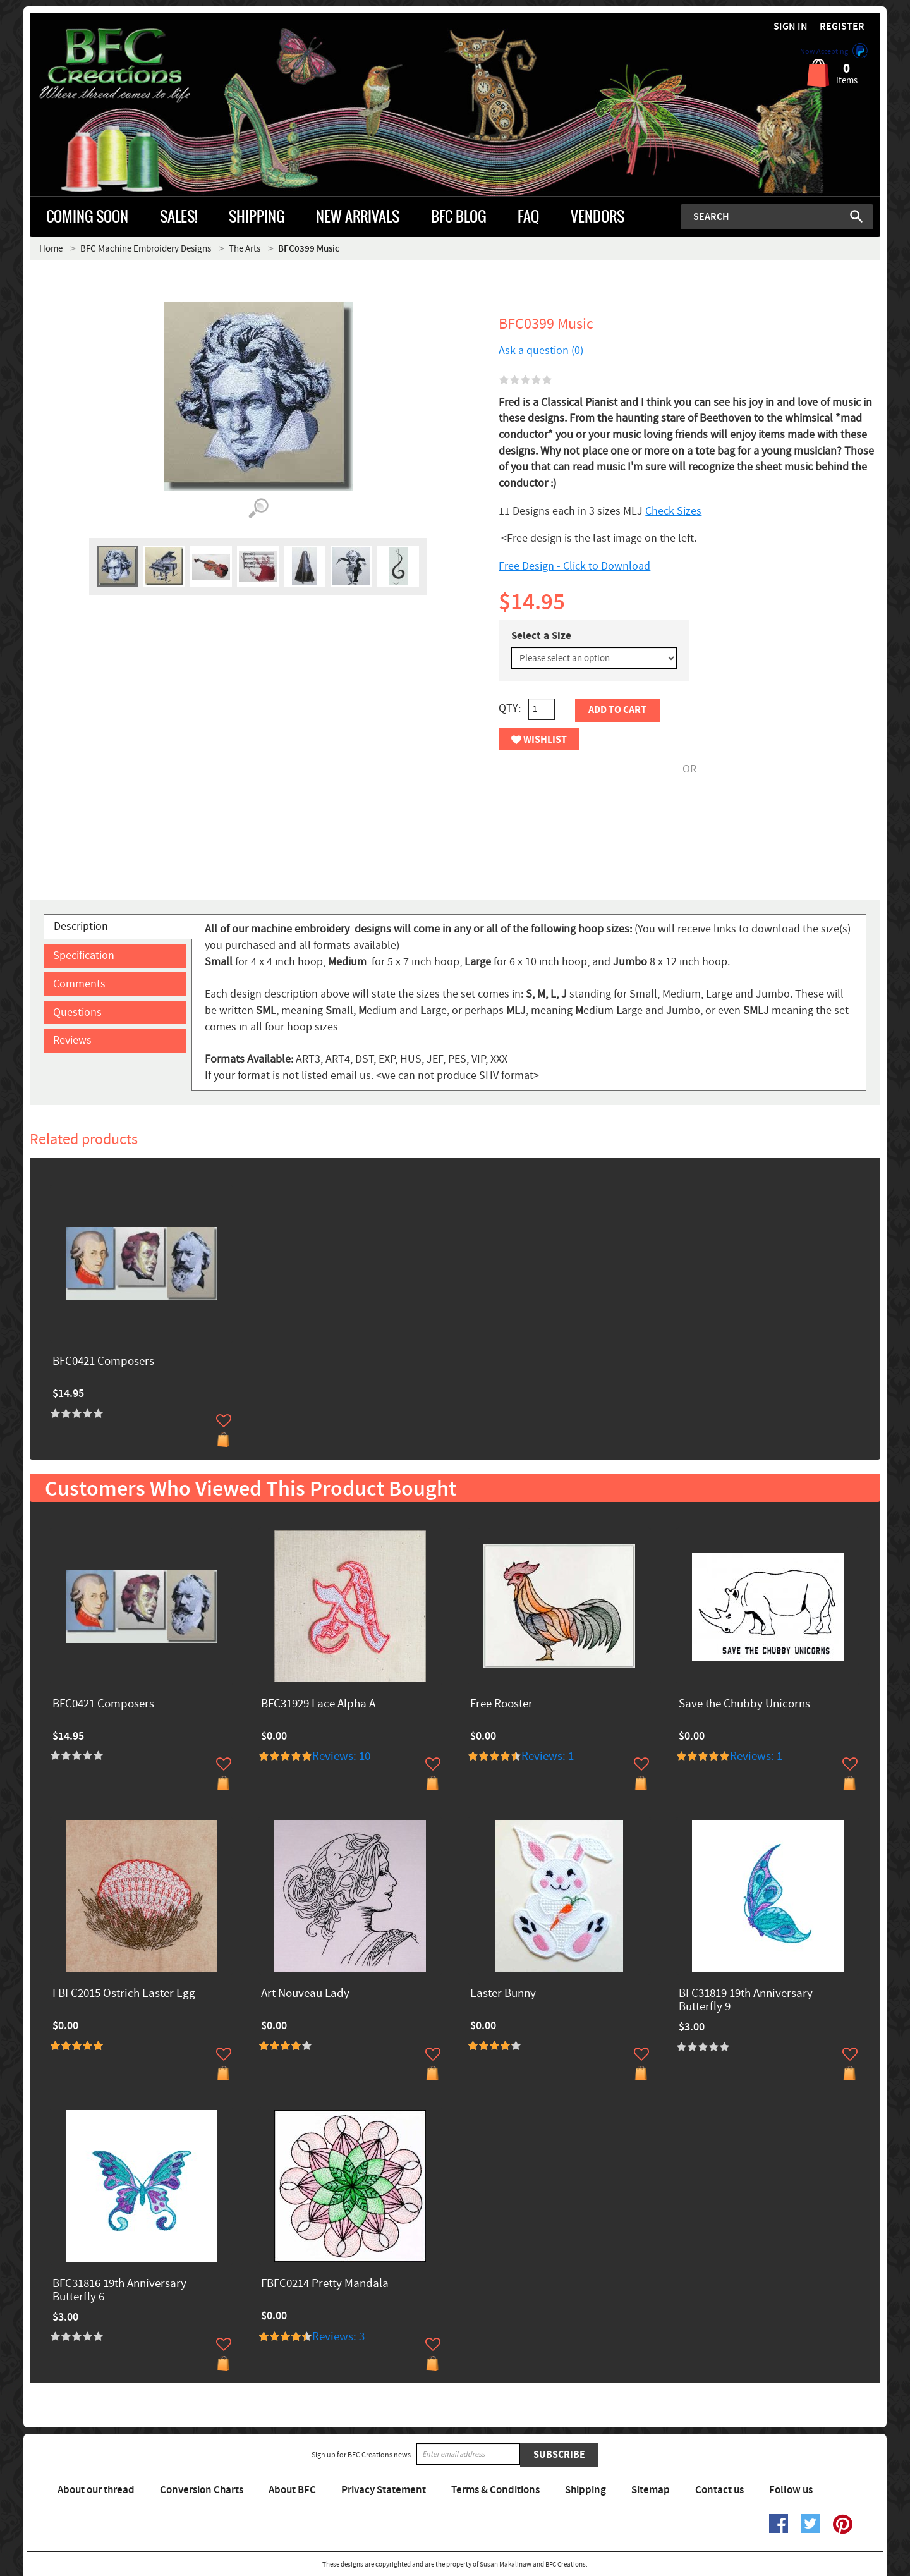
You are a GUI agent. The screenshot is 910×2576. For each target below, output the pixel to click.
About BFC (292, 2490)
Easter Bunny (503, 1994)
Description (81, 926)
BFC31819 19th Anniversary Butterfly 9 (746, 2000)
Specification (83, 955)
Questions (77, 1012)
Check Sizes (673, 511)
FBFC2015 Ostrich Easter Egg (123, 1994)
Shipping (585, 2490)
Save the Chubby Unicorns (744, 1704)
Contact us (719, 2490)
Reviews (72, 1040)
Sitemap (650, 2490)
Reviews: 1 (547, 1756)
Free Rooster (501, 1704)
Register (842, 27)
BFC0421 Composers (103, 1362)
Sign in (791, 27)
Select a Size (541, 636)
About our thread (96, 2490)
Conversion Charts (201, 2490)
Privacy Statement (383, 2490)
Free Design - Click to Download (574, 566)
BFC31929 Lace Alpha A (318, 1704)
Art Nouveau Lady (305, 1994)
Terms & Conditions (495, 2490)
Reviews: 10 (341, 1756)
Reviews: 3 (338, 2337)
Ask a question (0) (541, 350)
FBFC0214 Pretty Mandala (325, 2284)
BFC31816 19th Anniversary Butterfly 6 (119, 2291)
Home (51, 249)
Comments (79, 984)
